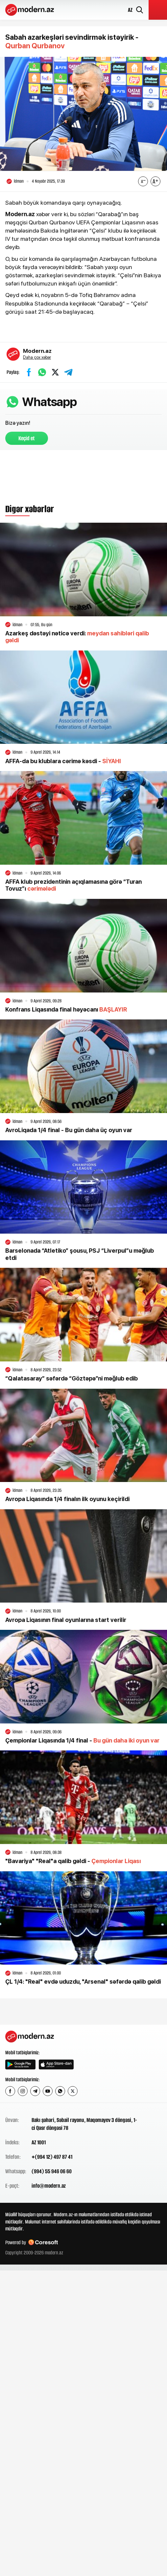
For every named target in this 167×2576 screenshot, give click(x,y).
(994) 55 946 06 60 (52, 2171)
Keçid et (26, 438)
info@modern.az (49, 2186)
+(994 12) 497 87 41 (52, 2157)
